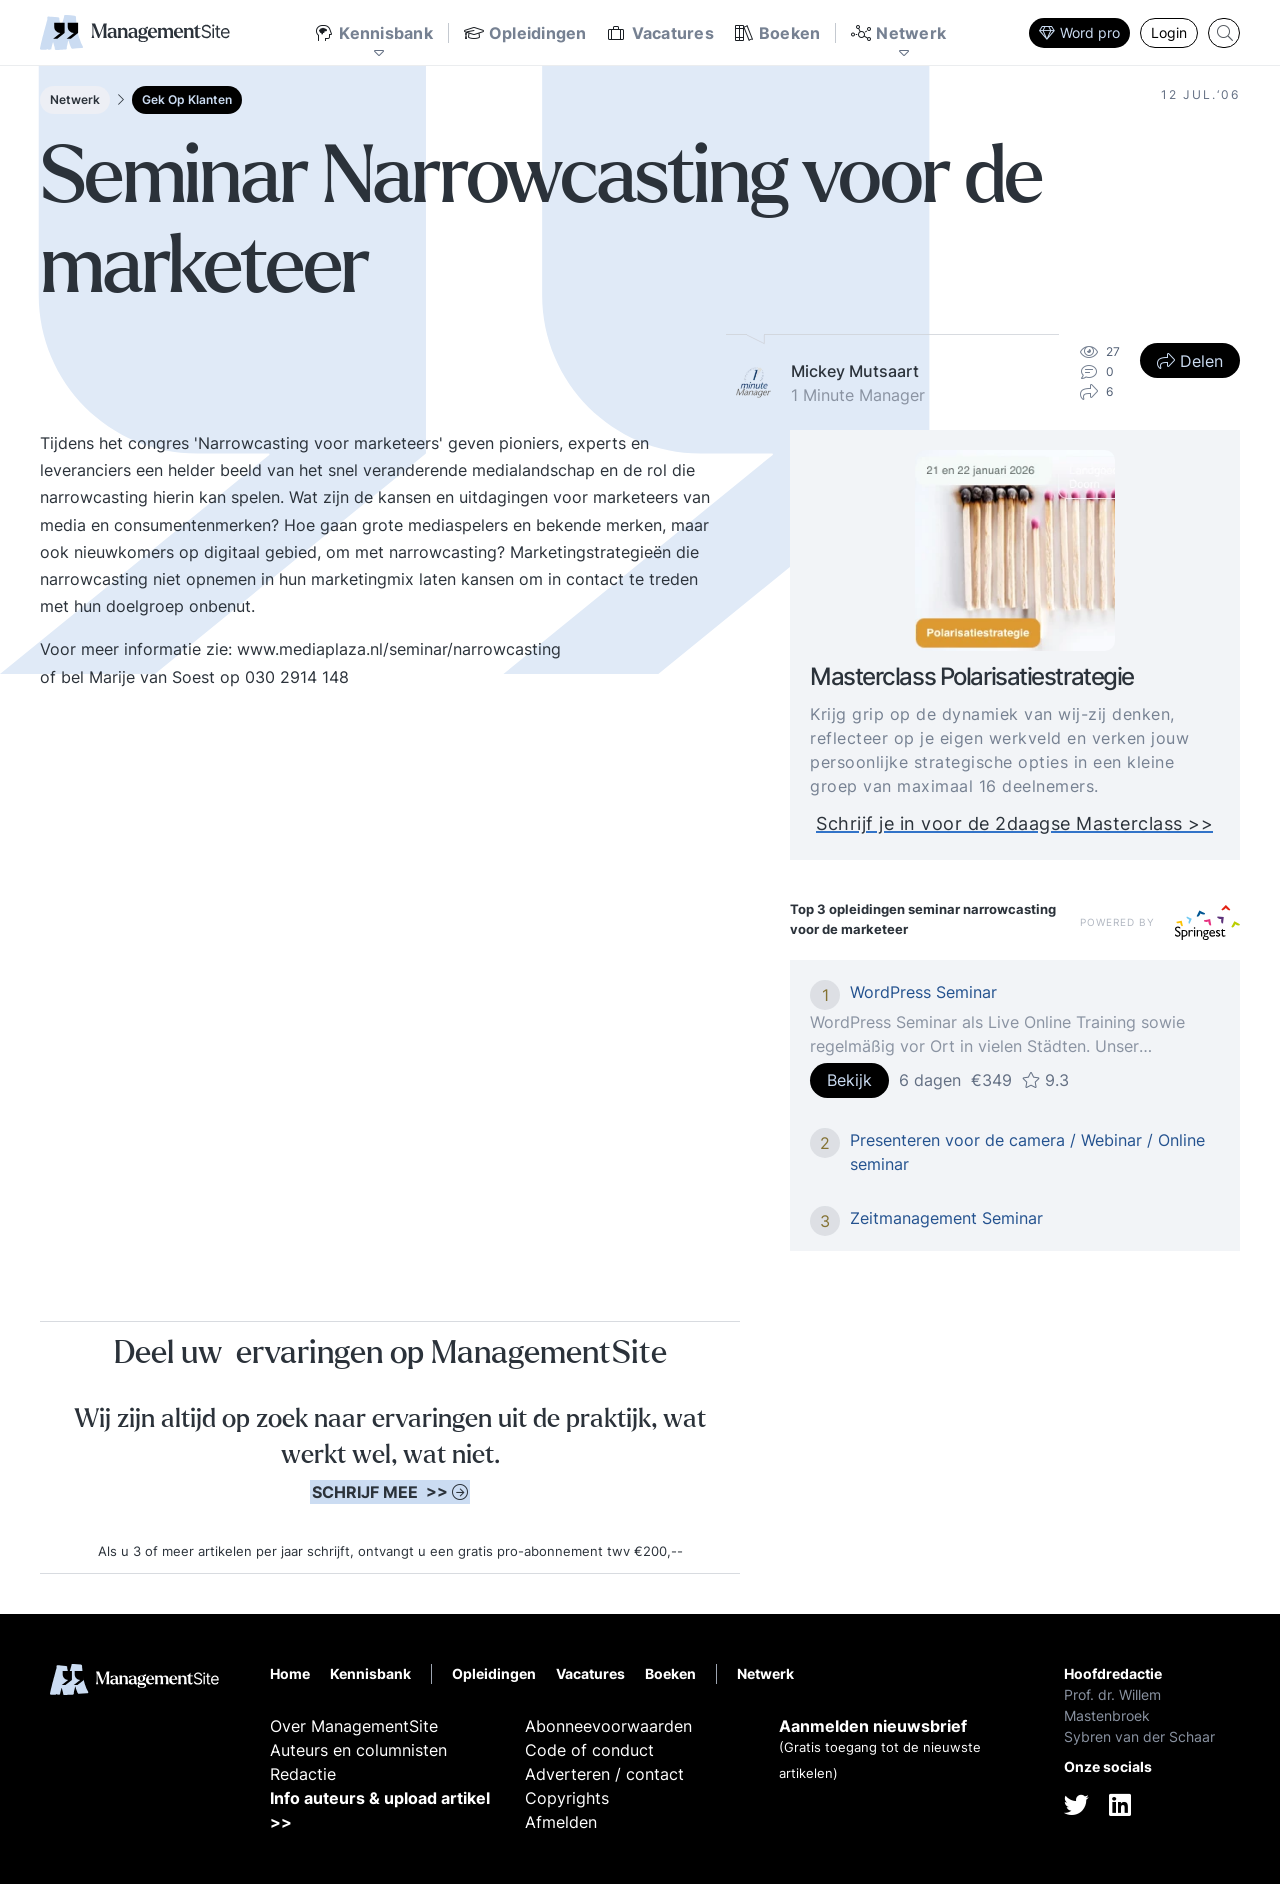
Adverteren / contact (604, 1774)
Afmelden (561, 1822)
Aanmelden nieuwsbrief (873, 1726)
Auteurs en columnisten (358, 1750)
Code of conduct (589, 1750)
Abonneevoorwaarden (608, 1726)
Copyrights (567, 1798)
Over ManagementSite (354, 1726)
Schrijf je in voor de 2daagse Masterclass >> (1014, 823)
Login (1169, 32)
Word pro (1079, 32)
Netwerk (75, 99)
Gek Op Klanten (187, 99)
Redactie (303, 1774)
